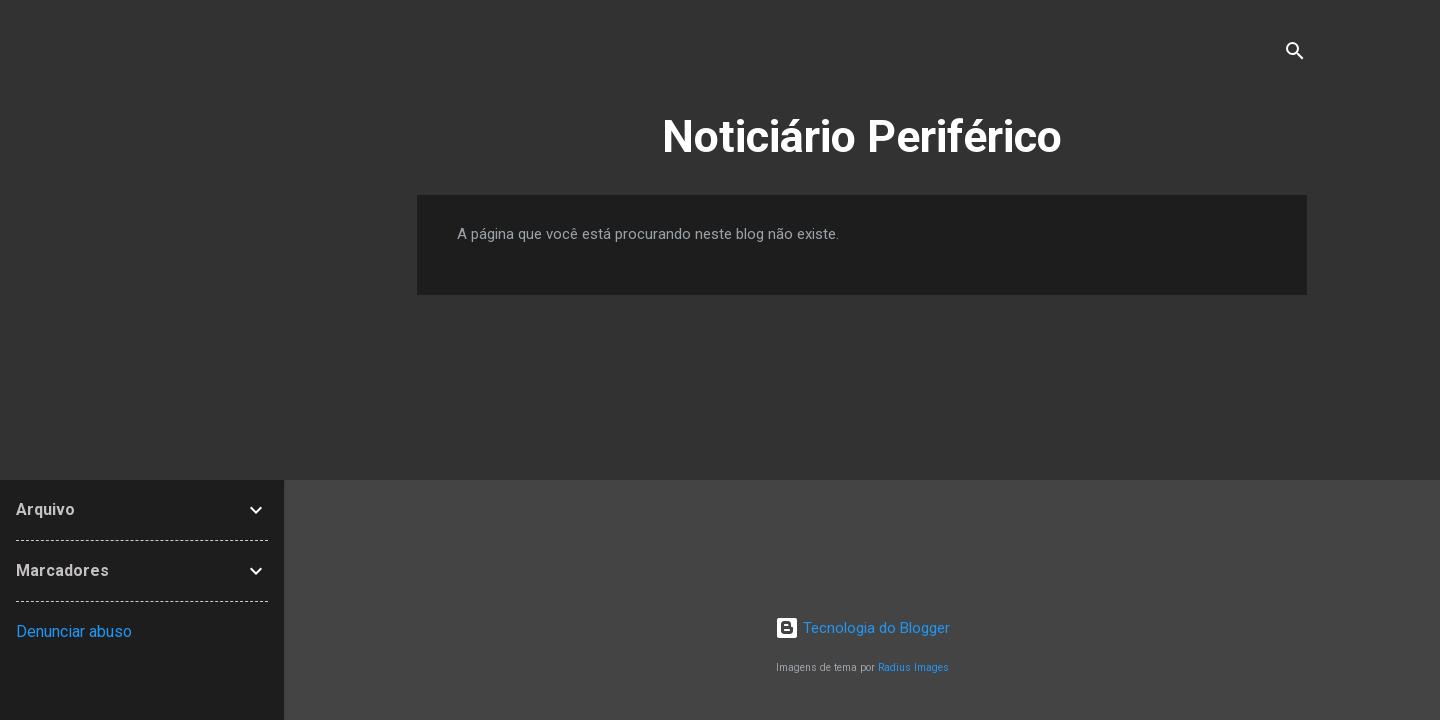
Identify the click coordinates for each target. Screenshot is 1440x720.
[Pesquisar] (1295, 54)
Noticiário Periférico (862, 136)
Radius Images (913, 667)
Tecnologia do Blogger (862, 628)
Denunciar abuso (74, 631)
